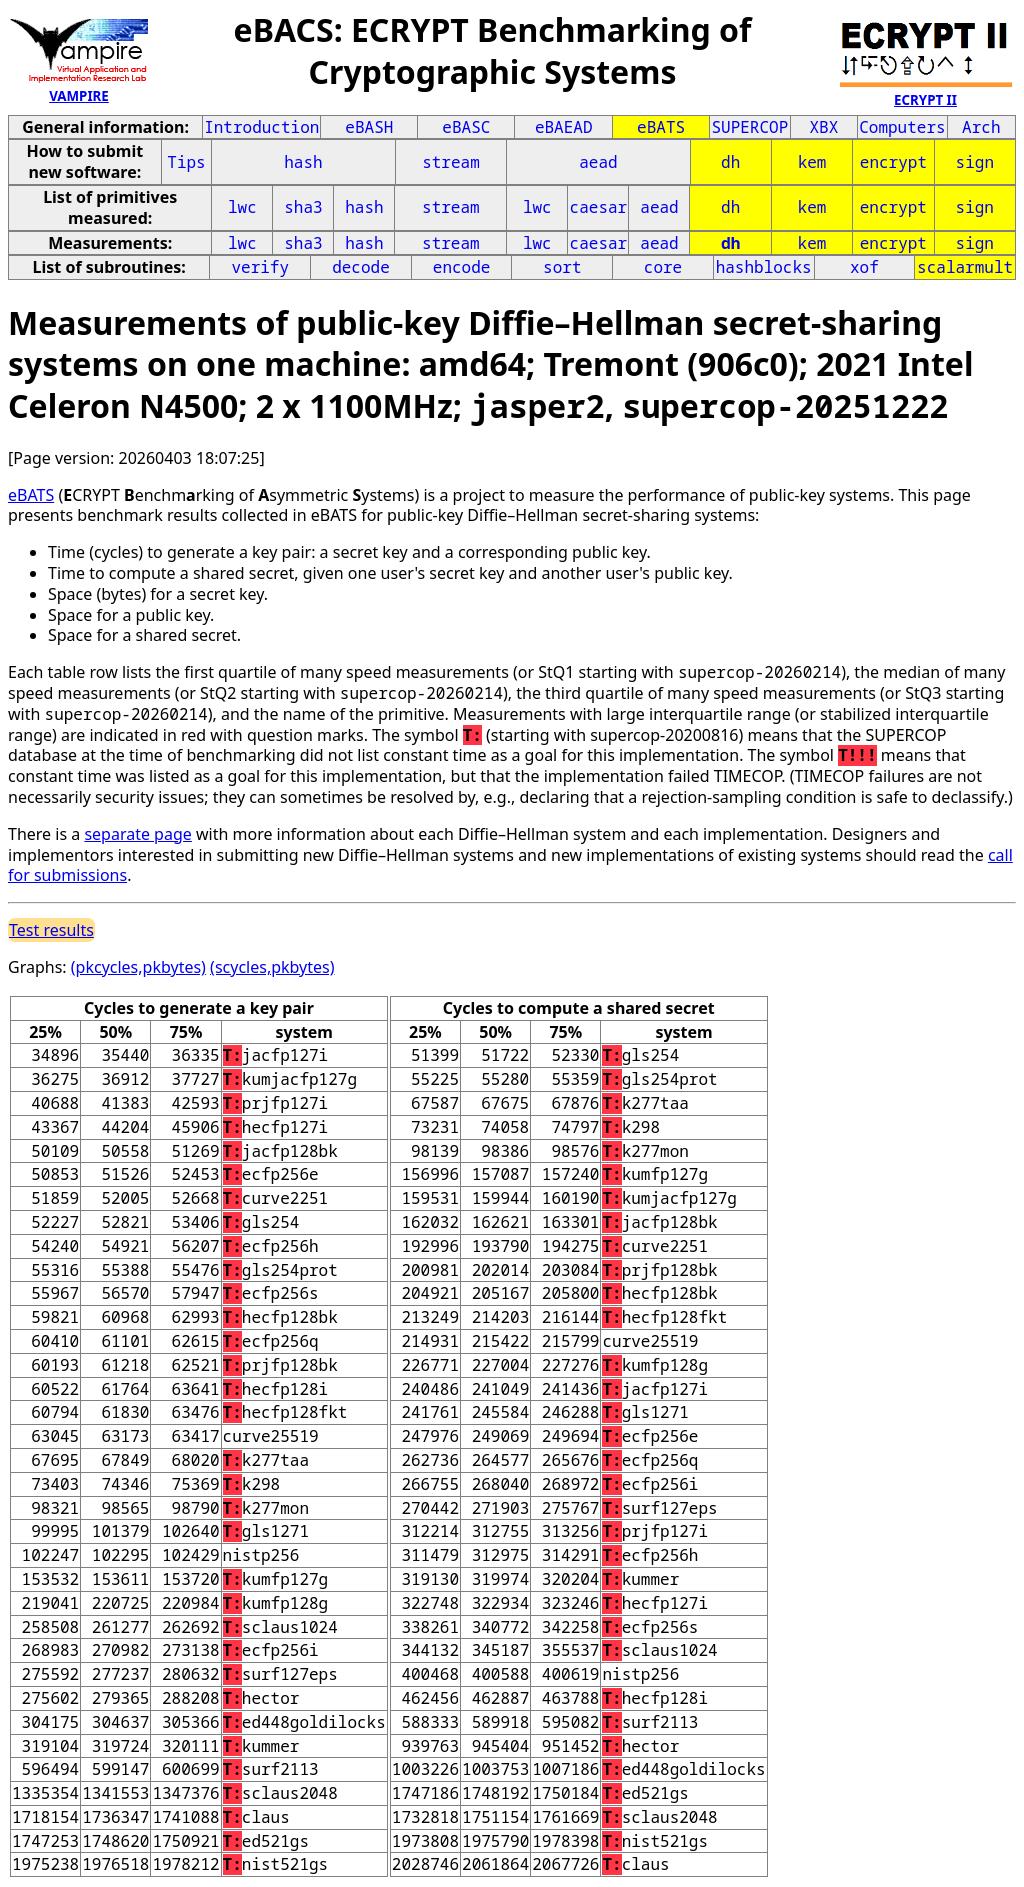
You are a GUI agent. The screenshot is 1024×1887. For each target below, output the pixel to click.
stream (451, 162)
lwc (242, 207)
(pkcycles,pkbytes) (138, 967)
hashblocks (764, 267)
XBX (824, 127)
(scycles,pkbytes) (272, 967)
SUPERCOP (749, 127)
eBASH (369, 127)
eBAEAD (564, 127)
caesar (599, 207)
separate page (137, 834)
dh (730, 162)
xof (864, 267)
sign (975, 162)
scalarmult (965, 267)
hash (303, 162)
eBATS (661, 127)
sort (562, 267)
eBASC (466, 127)
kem (812, 162)
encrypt (893, 162)
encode (462, 267)
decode (361, 267)
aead (598, 162)
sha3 (303, 207)
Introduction (261, 127)
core (663, 267)
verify (260, 267)
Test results (51, 930)
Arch (981, 127)
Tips (186, 162)
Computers (902, 127)
